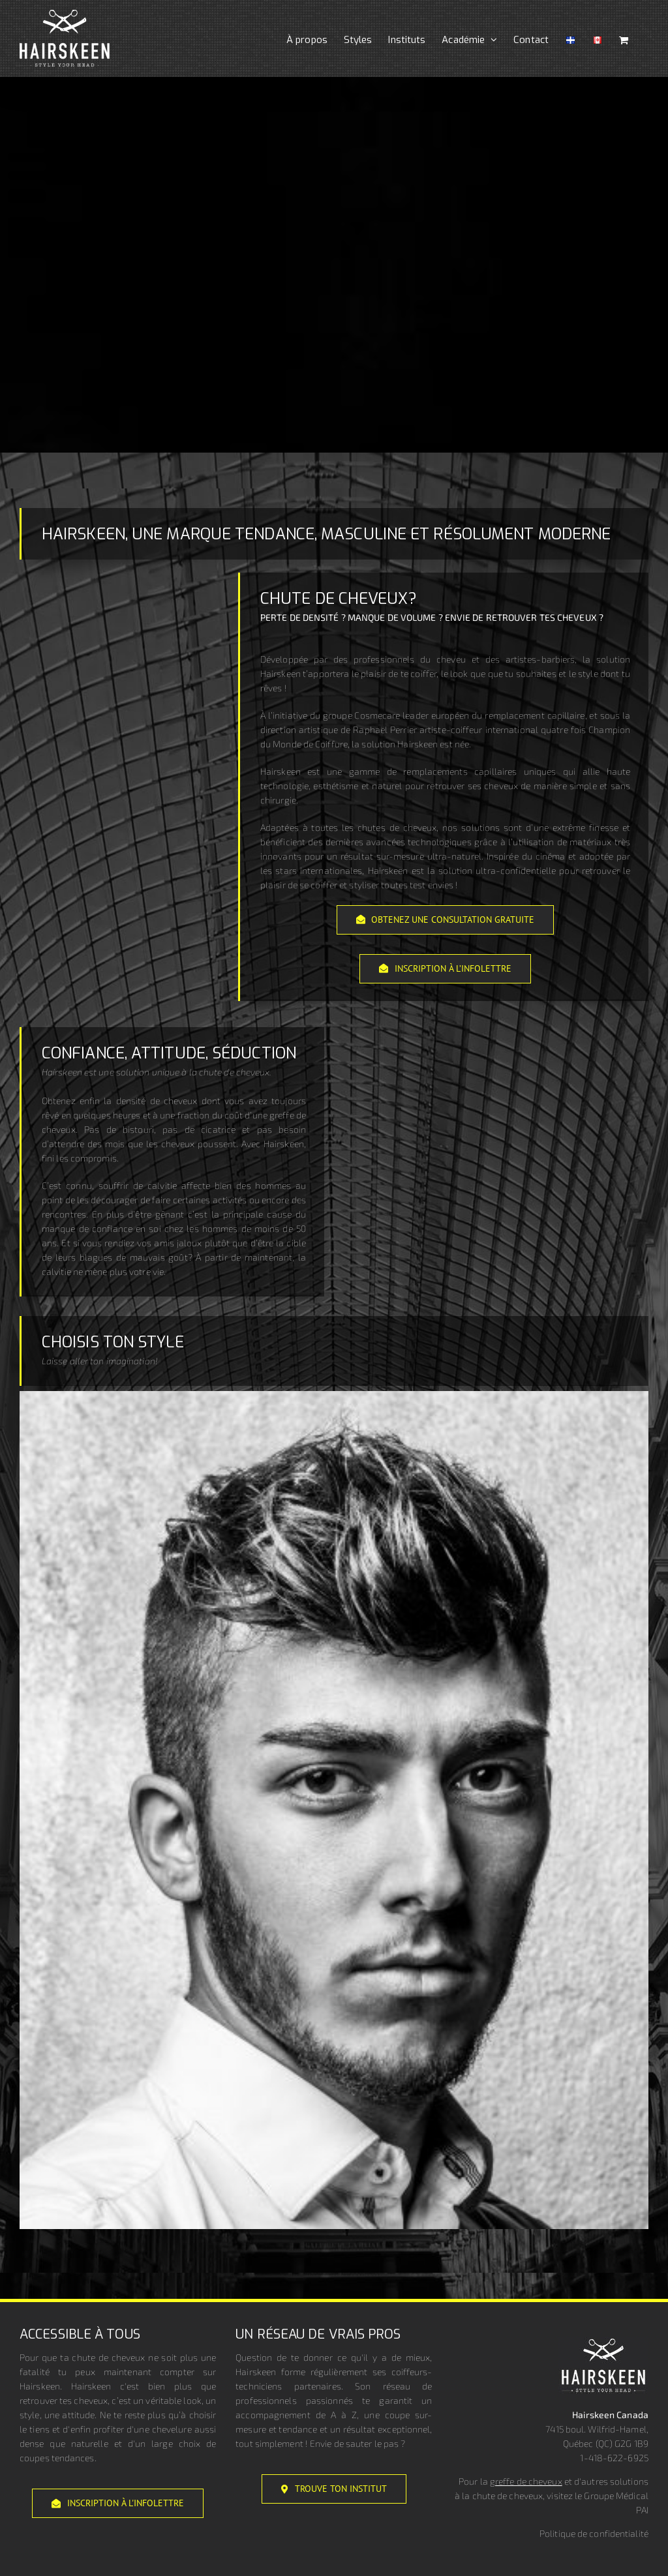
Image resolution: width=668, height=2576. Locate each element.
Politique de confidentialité (593, 2533)
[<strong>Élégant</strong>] (334, 1396)
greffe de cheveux (526, 2481)
